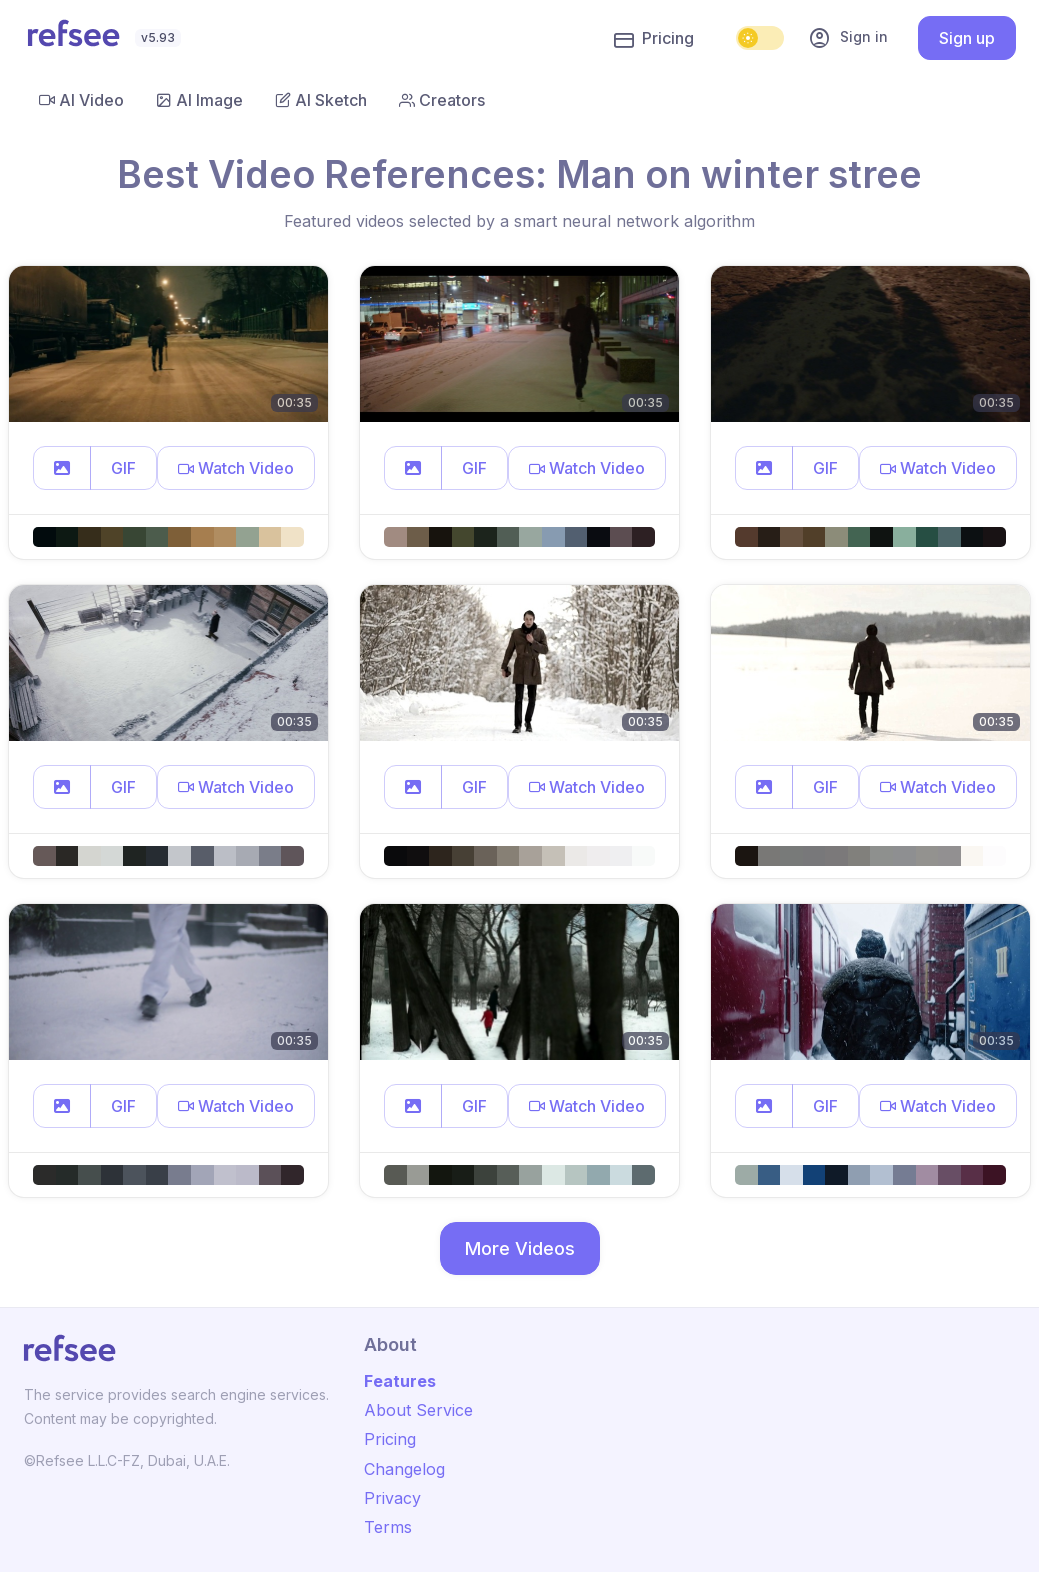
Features (400, 1381)
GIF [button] (123, 468)
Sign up (967, 38)
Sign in (848, 38)
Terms (388, 1527)
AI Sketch (321, 100)
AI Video (81, 100)
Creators (442, 100)
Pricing (654, 39)
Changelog (404, 1469)
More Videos (520, 1248)
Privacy (392, 1498)
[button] (62, 468)
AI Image (199, 100)
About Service (418, 1410)
